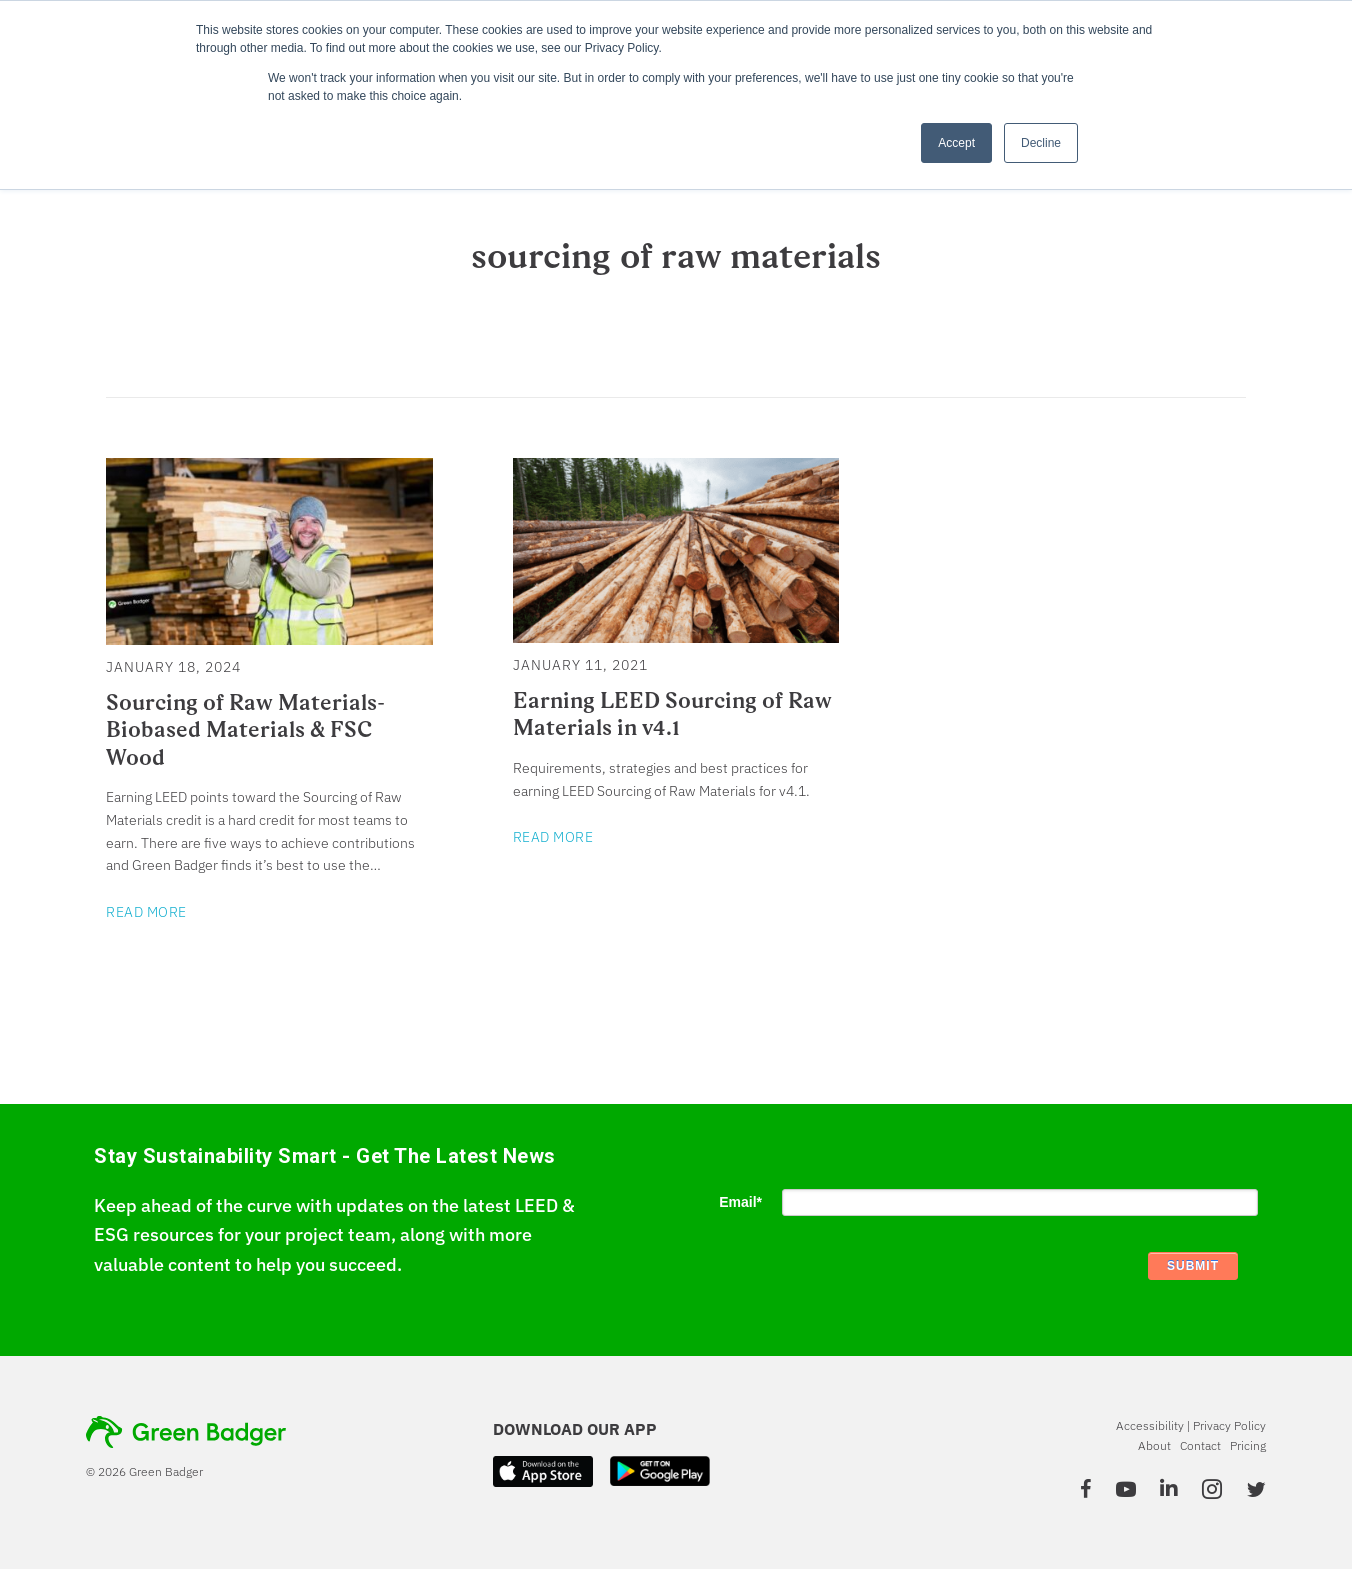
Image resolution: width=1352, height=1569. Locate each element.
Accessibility (1150, 1425)
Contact (1200, 1445)
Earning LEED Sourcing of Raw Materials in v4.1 (672, 714)
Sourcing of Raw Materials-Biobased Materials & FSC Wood (245, 729)
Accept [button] (956, 143)
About (1154, 1445)
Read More (146, 912)
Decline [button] (1041, 143)
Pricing (1248, 1445)
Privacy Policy (1229, 1425)
